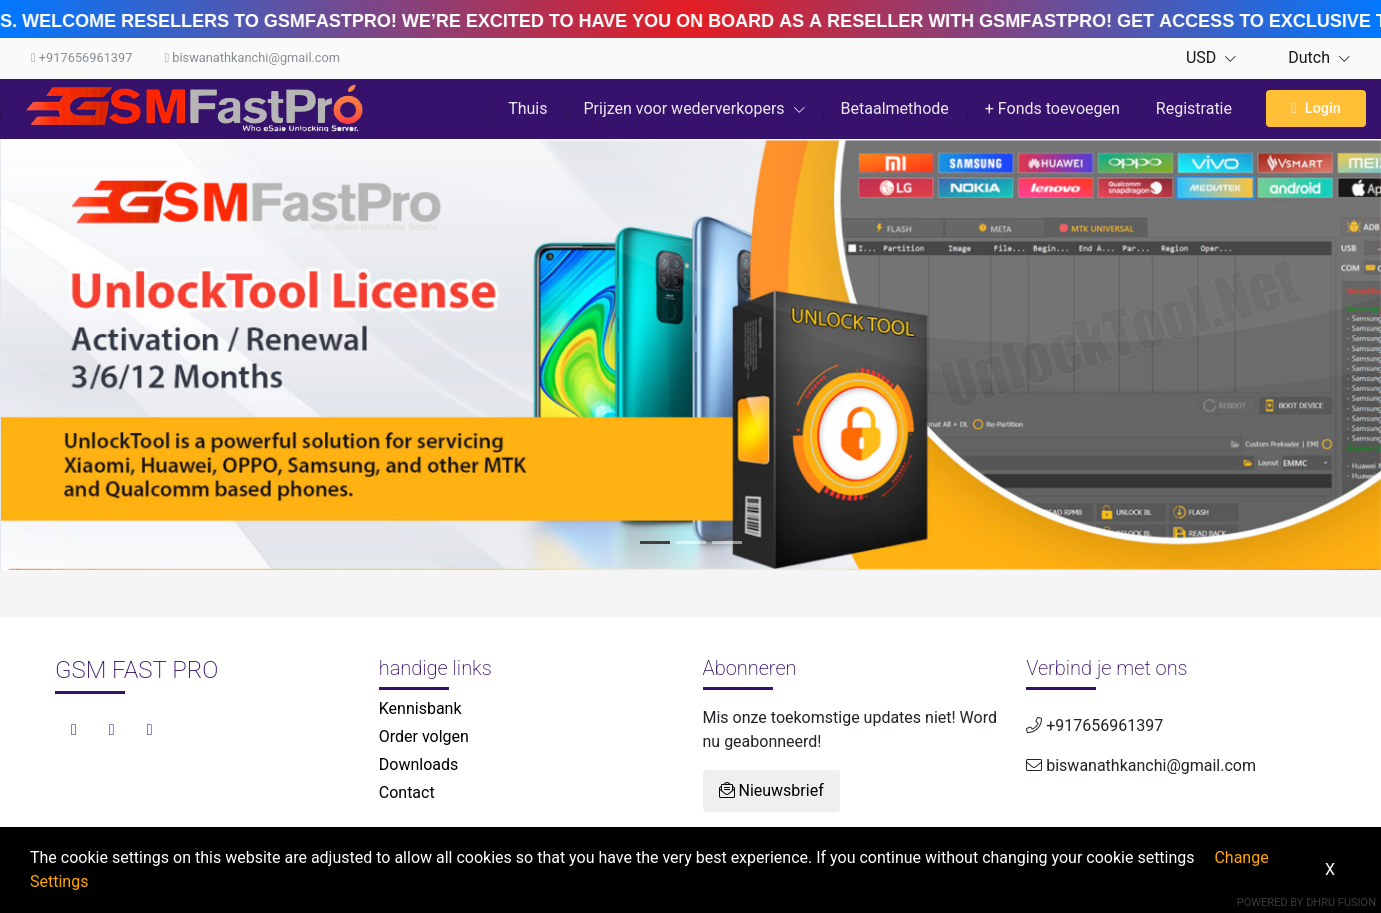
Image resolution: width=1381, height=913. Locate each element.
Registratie (1194, 108)
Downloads (418, 764)
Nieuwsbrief (771, 790)
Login (1316, 108)
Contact (407, 792)
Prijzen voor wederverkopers (694, 108)
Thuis (527, 108)
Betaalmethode (895, 108)
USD (1211, 57)
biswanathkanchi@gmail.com (252, 57)
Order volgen (424, 736)
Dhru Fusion (1341, 902)
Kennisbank (420, 708)
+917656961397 (81, 57)
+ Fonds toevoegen (1052, 108)
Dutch (1309, 57)
